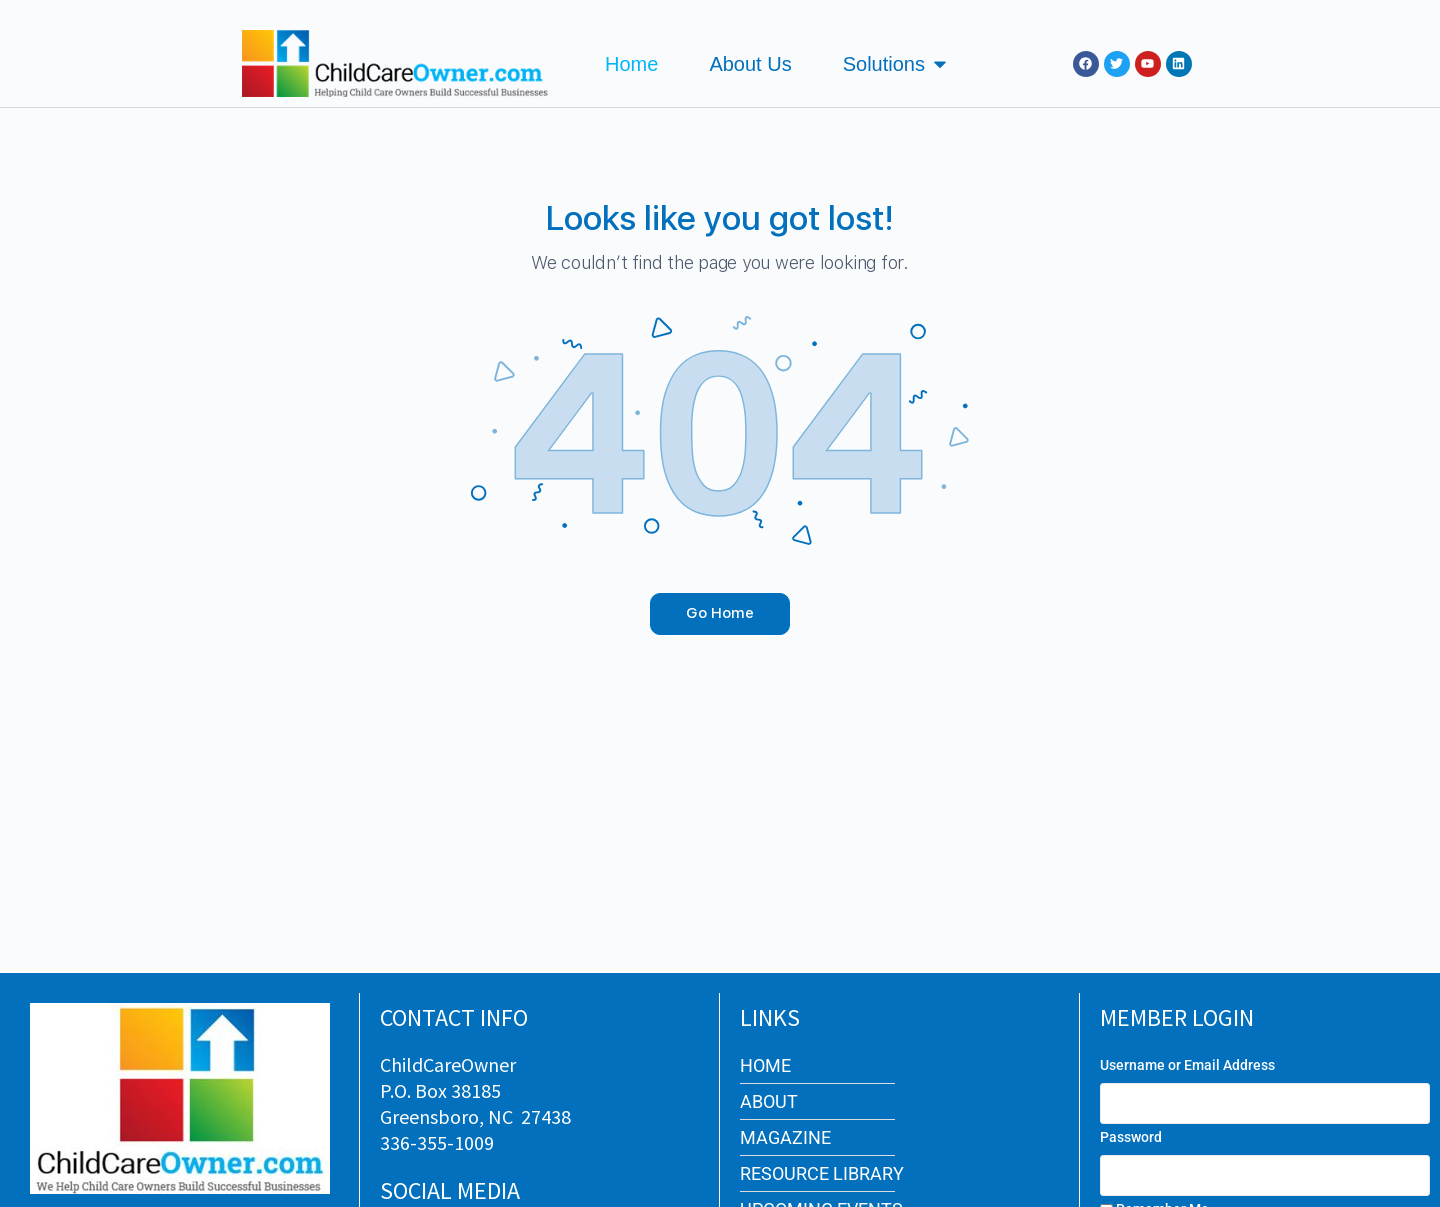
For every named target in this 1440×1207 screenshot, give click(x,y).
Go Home (720, 613)
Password (1131, 1137)
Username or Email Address (1187, 1065)
